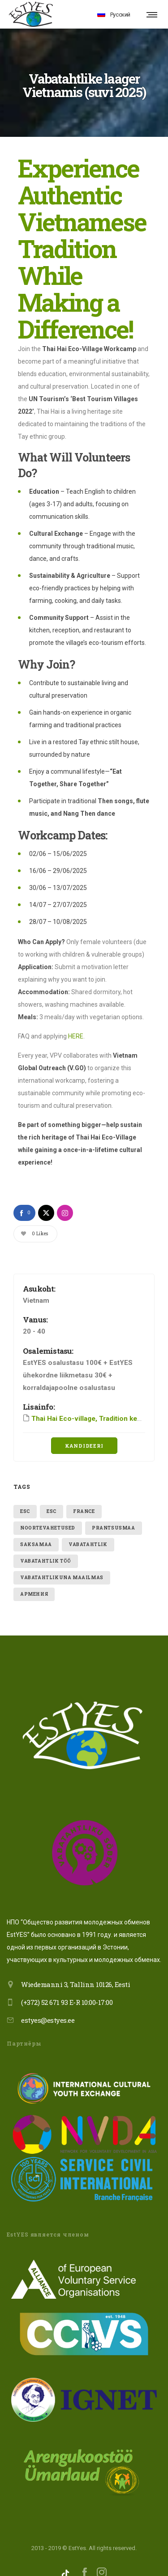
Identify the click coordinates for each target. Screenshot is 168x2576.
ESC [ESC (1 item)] (25, 1497)
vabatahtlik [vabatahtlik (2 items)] (88, 1531)
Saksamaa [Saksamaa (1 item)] (36, 1531)
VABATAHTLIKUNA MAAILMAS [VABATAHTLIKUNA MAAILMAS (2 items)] (61, 1564)
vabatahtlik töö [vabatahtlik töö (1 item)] (45, 1547)
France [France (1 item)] (84, 1497)
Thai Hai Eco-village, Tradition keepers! (94, 1405)
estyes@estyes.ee (47, 2006)
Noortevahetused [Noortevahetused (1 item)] (47, 1514)
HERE (75, 1022)
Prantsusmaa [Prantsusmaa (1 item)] (113, 1514)
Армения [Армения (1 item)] (34, 1580)
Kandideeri (84, 1431)
